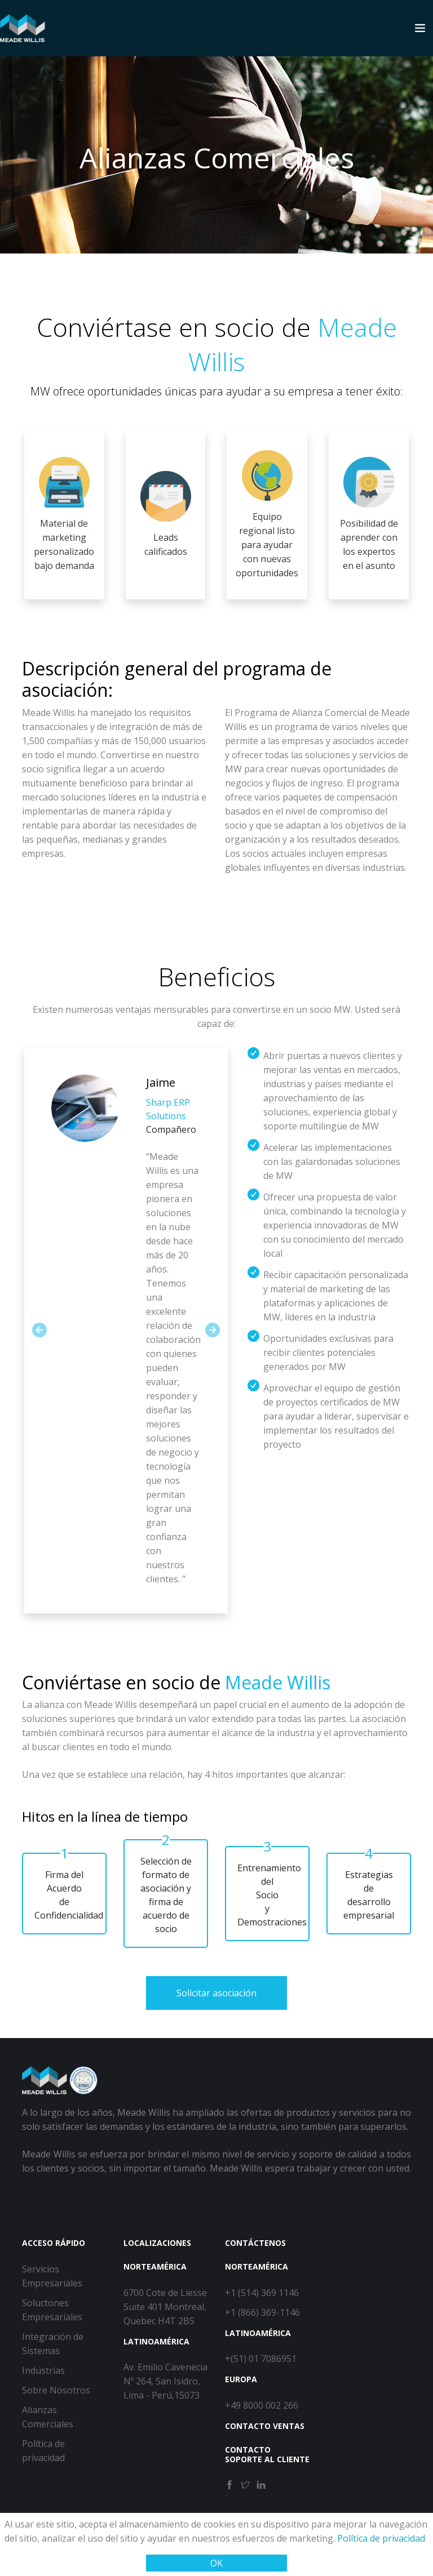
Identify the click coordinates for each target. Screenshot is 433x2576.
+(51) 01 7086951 (261, 2358)
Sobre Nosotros (56, 2390)
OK (216, 2563)
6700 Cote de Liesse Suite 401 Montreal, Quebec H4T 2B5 (165, 2306)
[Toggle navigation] (420, 28)
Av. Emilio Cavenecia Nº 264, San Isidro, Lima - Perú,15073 (165, 2381)
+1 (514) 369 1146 (262, 2292)
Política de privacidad (380, 2538)
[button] (39, 1330)
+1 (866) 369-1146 (262, 2312)
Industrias (43, 2370)
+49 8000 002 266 (261, 2405)
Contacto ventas (264, 2426)
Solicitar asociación (216, 1993)
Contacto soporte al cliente (267, 2454)
